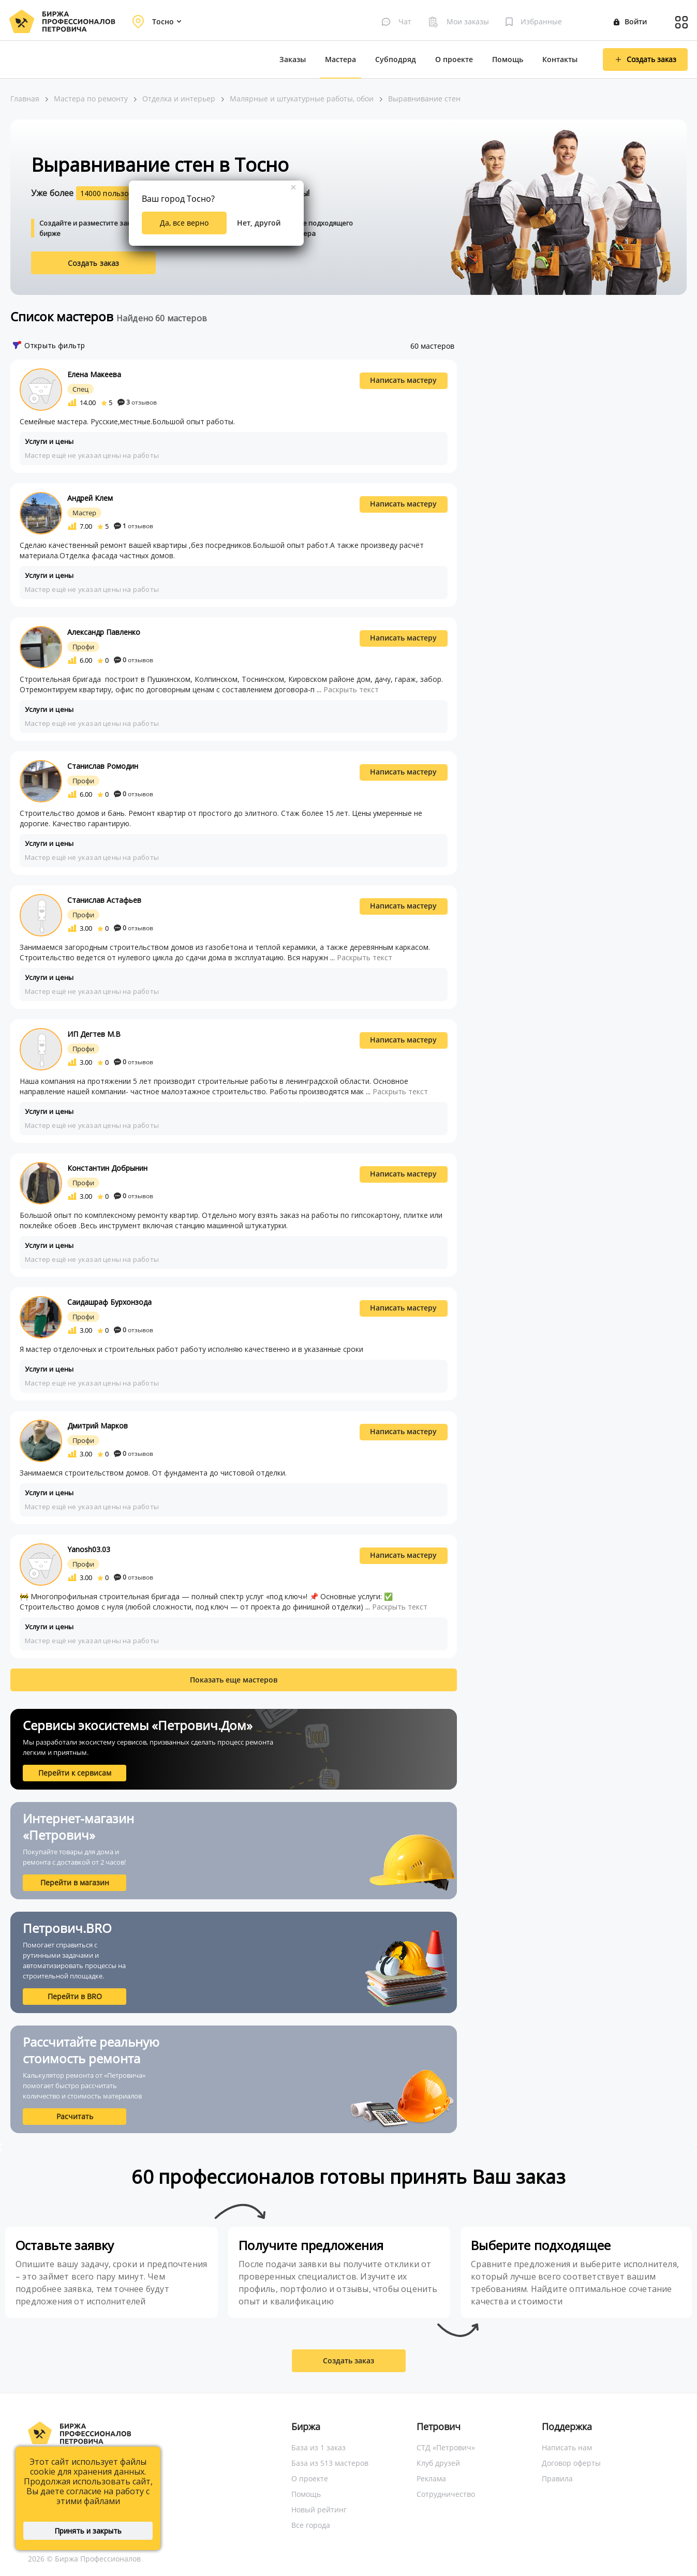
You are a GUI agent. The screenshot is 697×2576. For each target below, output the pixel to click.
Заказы (292, 59)
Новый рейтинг (319, 2509)
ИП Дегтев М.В (94, 1034)
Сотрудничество (446, 2494)
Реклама (431, 2478)
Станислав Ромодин (102, 766)
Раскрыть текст (351, 689)
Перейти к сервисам (74, 1773)
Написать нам (567, 2447)
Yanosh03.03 (88, 1549)
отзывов (137, 402)
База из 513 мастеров (329, 2463)
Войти (630, 21)
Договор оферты (571, 2463)
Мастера (340, 59)
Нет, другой (258, 223)
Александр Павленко (103, 632)
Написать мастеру (403, 380)
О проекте (454, 59)
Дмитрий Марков (97, 1426)
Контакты (559, 59)
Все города (310, 2525)
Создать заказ (94, 263)
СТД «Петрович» (446, 2447)
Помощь (507, 59)
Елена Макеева (94, 374)
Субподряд (395, 59)
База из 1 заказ (318, 2447)
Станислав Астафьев (104, 900)
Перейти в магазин (74, 1882)
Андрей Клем (90, 498)
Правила (557, 2478)
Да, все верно (184, 223)
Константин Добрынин (107, 1168)
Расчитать (74, 2116)
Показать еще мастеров (233, 1680)
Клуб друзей (438, 2463)
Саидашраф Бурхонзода (109, 1302)
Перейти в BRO (75, 1996)
